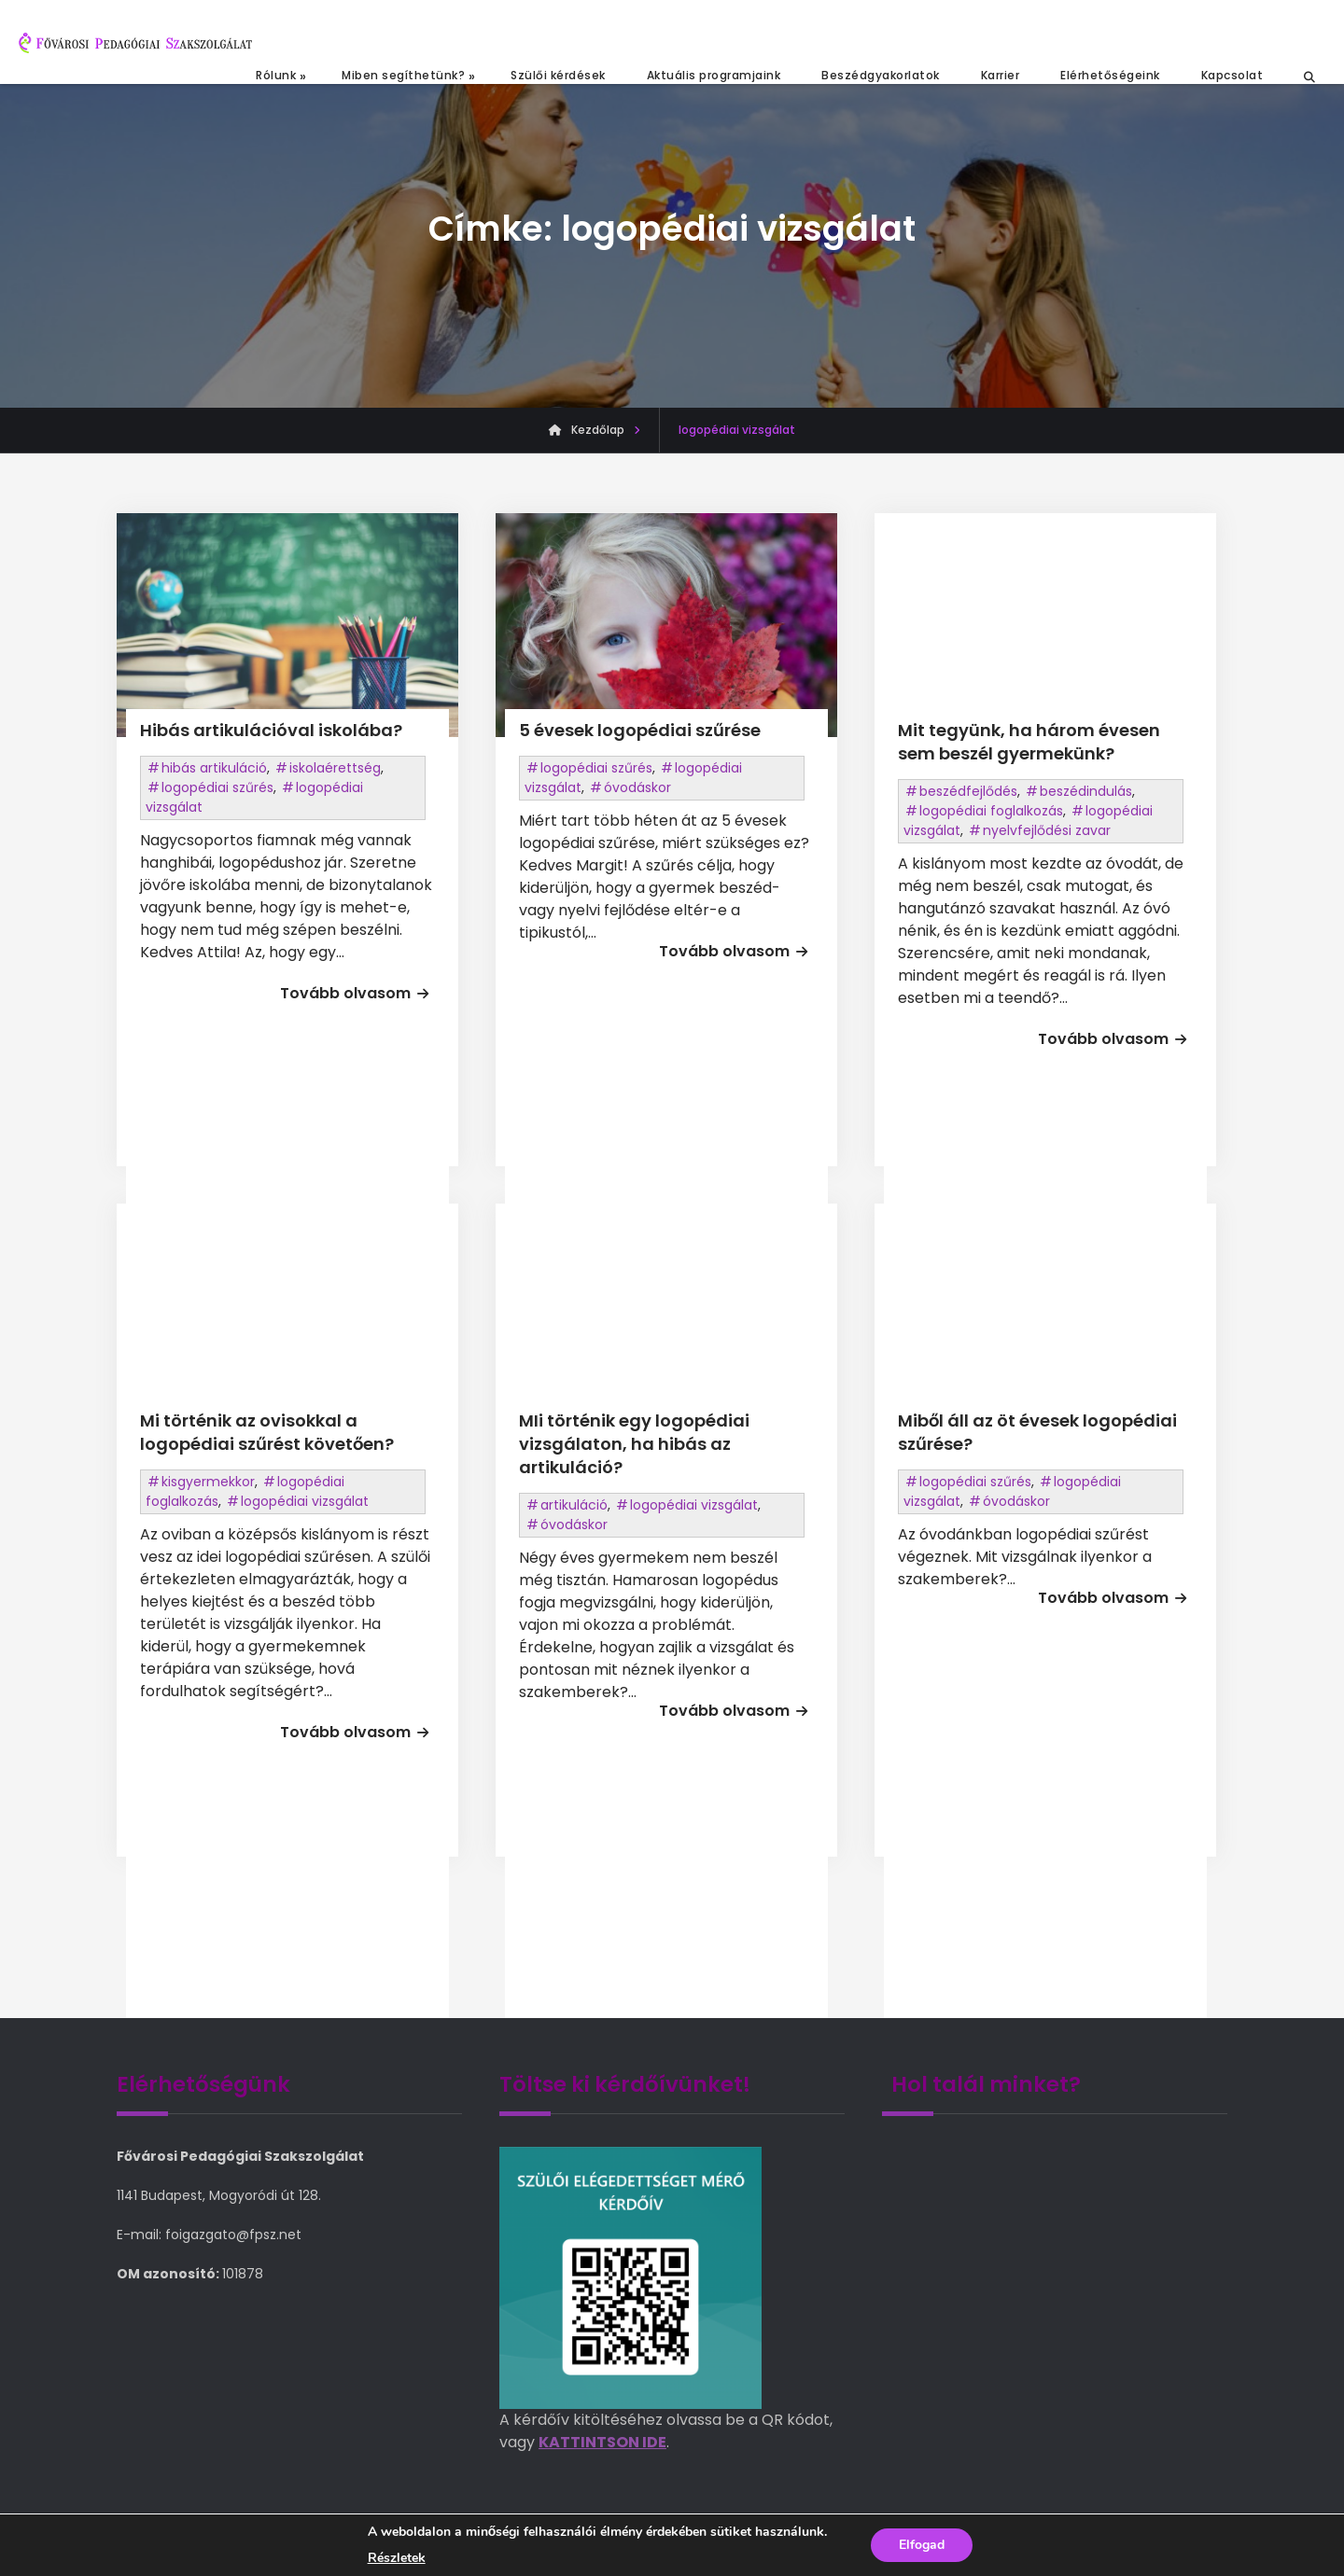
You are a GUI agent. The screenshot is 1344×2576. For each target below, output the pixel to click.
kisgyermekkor (208, 1481)
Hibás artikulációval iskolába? (271, 730)
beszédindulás (1086, 791)
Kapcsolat (1232, 75)
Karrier (1000, 75)
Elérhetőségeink (1110, 75)
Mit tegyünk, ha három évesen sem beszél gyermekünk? (1029, 741)
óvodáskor (637, 787)
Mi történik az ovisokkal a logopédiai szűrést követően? (267, 1432)
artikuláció (574, 1505)
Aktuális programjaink (714, 75)
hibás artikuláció (214, 768)
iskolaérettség (335, 768)
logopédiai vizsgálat (305, 1501)
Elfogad (922, 2545)
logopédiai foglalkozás (991, 810)
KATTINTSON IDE (602, 2442)
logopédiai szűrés (217, 787)
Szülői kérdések (558, 75)
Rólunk (276, 75)
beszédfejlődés (968, 791)
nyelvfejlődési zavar (1047, 830)
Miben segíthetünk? (403, 75)
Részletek (397, 2558)
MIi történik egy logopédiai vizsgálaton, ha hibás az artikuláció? (634, 1444)
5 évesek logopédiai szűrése (640, 730)
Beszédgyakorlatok (880, 75)
